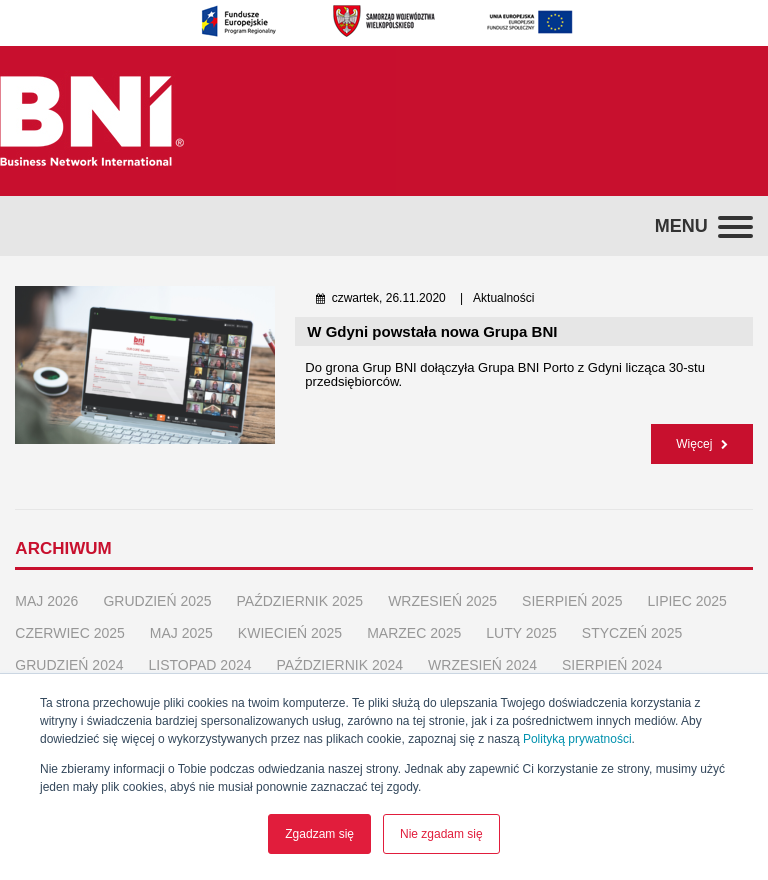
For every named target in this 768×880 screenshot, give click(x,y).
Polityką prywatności (577, 739)
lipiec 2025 (686, 589)
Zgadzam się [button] (319, 834)
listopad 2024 (200, 653)
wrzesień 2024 (482, 653)
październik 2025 (300, 589)
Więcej (701, 438)
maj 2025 (181, 621)
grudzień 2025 (157, 589)
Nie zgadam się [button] (441, 834)
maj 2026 (46, 589)
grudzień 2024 (69, 653)
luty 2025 (521, 621)
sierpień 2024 (612, 653)
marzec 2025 (414, 621)
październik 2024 (340, 653)
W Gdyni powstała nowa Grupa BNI (432, 331)
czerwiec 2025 (69, 621)
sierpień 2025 (572, 589)
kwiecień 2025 (290, 621)
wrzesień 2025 (442, 589)
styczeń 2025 (632, 621)
